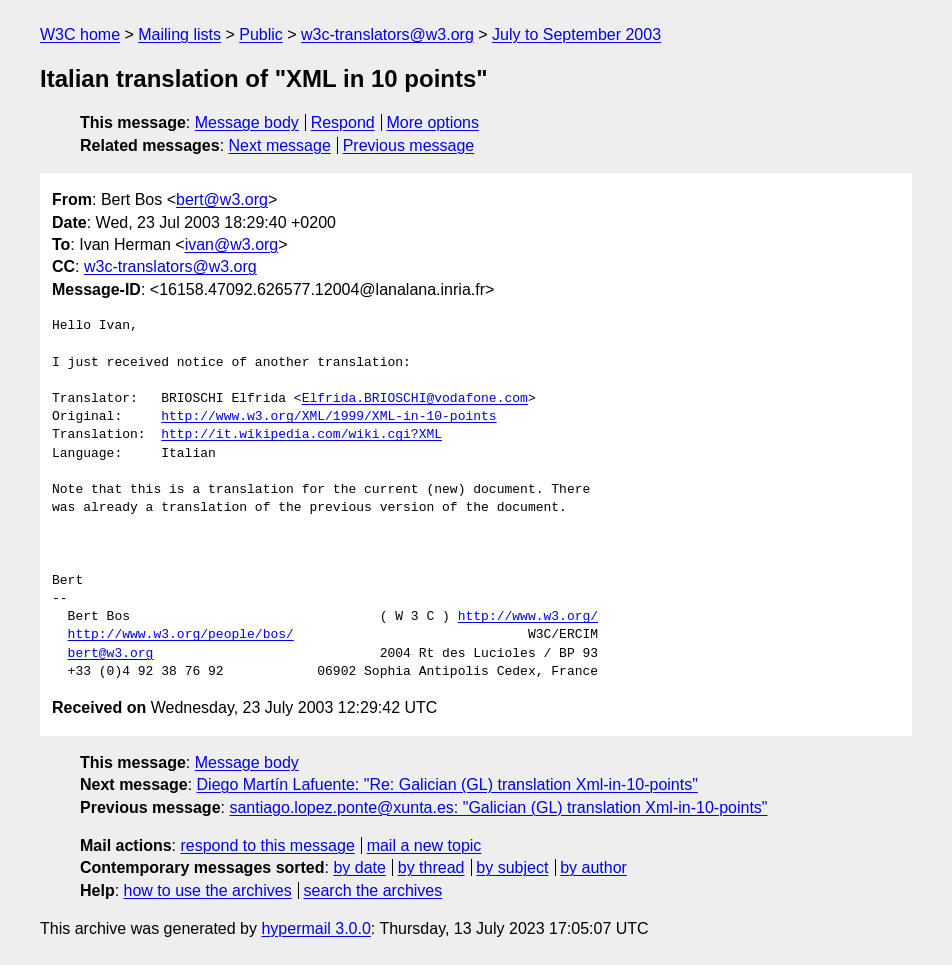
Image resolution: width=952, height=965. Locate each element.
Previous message (409, 145)
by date (359, 867)
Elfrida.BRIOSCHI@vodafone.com (415, 399)
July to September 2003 (576, 34)
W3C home (80, 34)
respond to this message (267, 845)
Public (261, 34)
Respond (343, 122)
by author (593, 867)
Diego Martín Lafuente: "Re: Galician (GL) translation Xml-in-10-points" (447, 784)
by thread (431, 867)
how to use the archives (208, 890)
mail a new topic (424, 845)
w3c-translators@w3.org (387, 34)
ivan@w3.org (232, 244)
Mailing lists (179, 34)
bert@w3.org (222, 199)
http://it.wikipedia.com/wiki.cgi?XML (301, 435)
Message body (247, 122)
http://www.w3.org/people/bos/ (181, 635)
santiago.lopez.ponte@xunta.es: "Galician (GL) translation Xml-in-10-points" (498, 807)
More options (433, 122)
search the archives (373, 890)
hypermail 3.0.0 (315, 928)
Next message (280, 145)
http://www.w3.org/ (528, 617)
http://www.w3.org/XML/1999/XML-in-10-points (328, 417)
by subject (512, 867)
